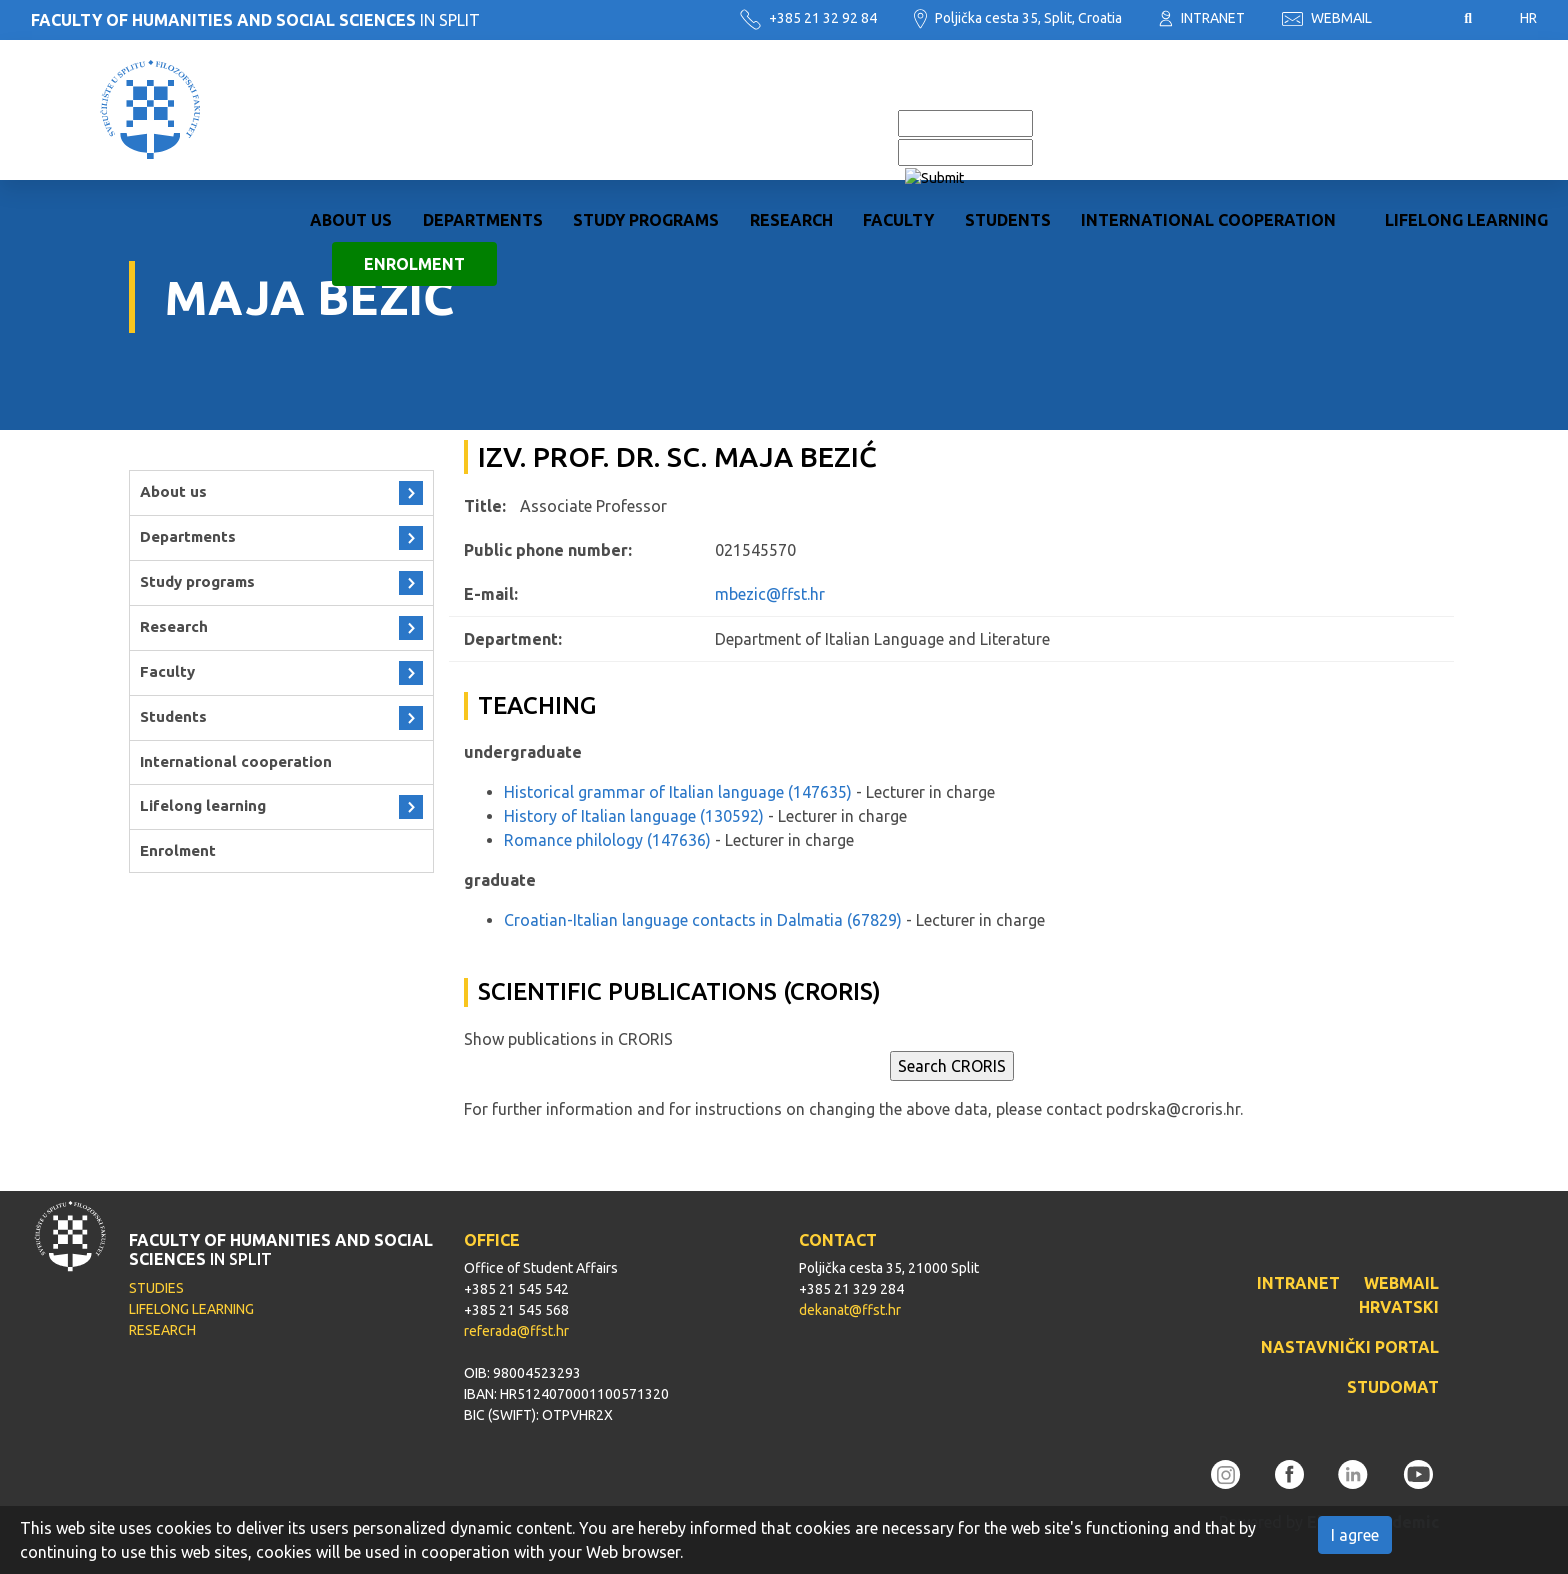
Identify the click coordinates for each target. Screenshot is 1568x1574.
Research (791, 133)
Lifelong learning (1466, 133)
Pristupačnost (1418, 19)
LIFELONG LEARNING (191, 1309)
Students (1008, 133)
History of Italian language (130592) (634, 816)
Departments (483, 133)
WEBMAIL (1327, 18)
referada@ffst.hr (516, 1331)
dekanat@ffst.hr (850, 1310)
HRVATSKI (1399, 1307)
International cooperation (1208, 133)
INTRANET (1202, 18)
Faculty (898, 133)
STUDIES (156, 1288)
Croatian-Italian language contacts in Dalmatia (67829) (703, 920)
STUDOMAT (1393, 1387)
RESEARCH (162, 1330)
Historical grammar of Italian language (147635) (678, 792)
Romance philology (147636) (607, 840)
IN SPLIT (255, 20)
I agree (1355, 1535)
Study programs (646, 133)
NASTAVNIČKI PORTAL (1350, 1347)
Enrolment (414, 177)
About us (351, 133)
